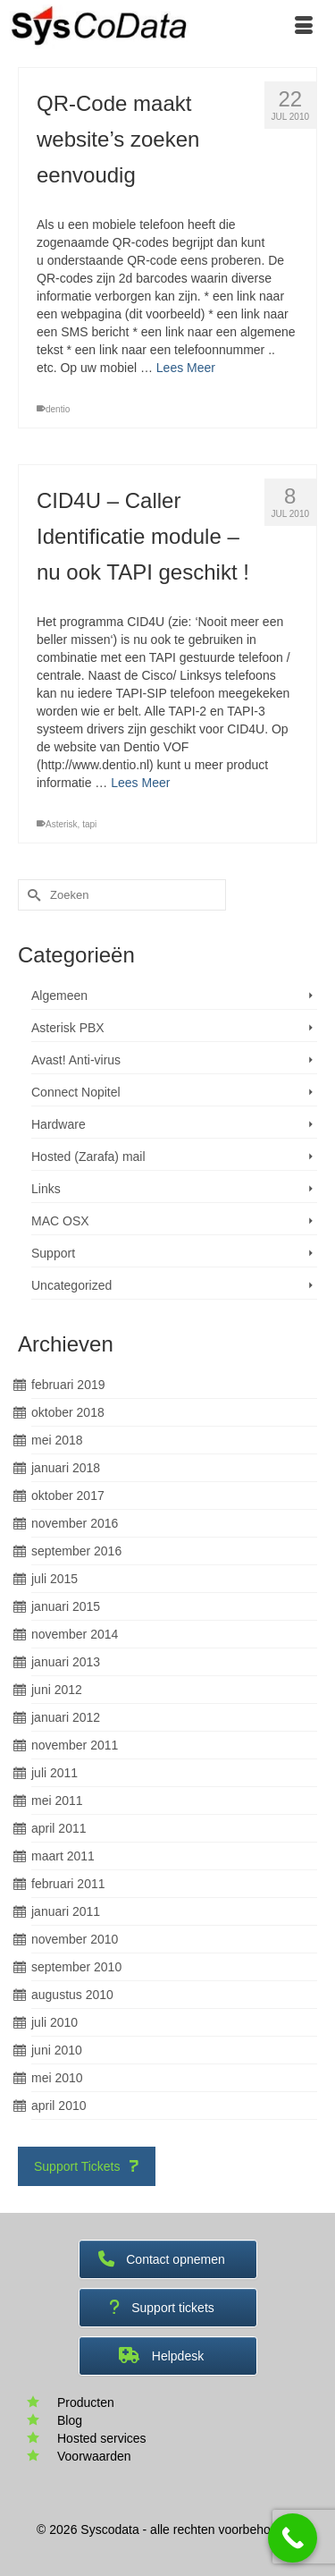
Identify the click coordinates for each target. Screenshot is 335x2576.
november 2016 (74, 1523)
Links (46, 1189)
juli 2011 (54, 1773)
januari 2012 (65, 1717)
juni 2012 (56, 1689)
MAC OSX (60, 1221)
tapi (89, 824)
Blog (69, 2420)
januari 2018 (65, 1468)
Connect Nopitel (76, 1092)
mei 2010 (57, 2078)
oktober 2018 (68, 1412)
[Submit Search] (31, 895)
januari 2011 (65, 1911)
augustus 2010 (72, 1994)
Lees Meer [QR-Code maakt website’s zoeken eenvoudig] (185, 367)
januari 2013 (65, 1662)
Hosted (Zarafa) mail (88, 1156)
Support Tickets (86, 2166)
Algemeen (59, 995)
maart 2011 (63, 1856)
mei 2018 (57, 1440)
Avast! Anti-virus (76, 1060)
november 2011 (74, 1745)
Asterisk (62, 824)
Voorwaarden (94, 2456)
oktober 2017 (68, 1495)
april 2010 (59, 2105)
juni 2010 (56, 2050)
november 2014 (74, 1634)
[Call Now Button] (292, 2538)
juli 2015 (54, 1579)
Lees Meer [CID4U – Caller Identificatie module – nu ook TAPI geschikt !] (140, 782)
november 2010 (74, 1939)
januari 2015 (65, 1606)
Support (53, 1253)
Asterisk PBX (68, 1028)
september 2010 (76, 1967)
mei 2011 (57, 1800)
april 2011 (59, 1828)
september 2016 (76, 1551)
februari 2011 (68, 1884)
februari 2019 (68, 1384)
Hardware (58, 1124)
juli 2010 (54, 2022)
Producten (85, 2402)
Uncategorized (71, 1285)
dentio (58, 409)
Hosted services (102, 2438)
